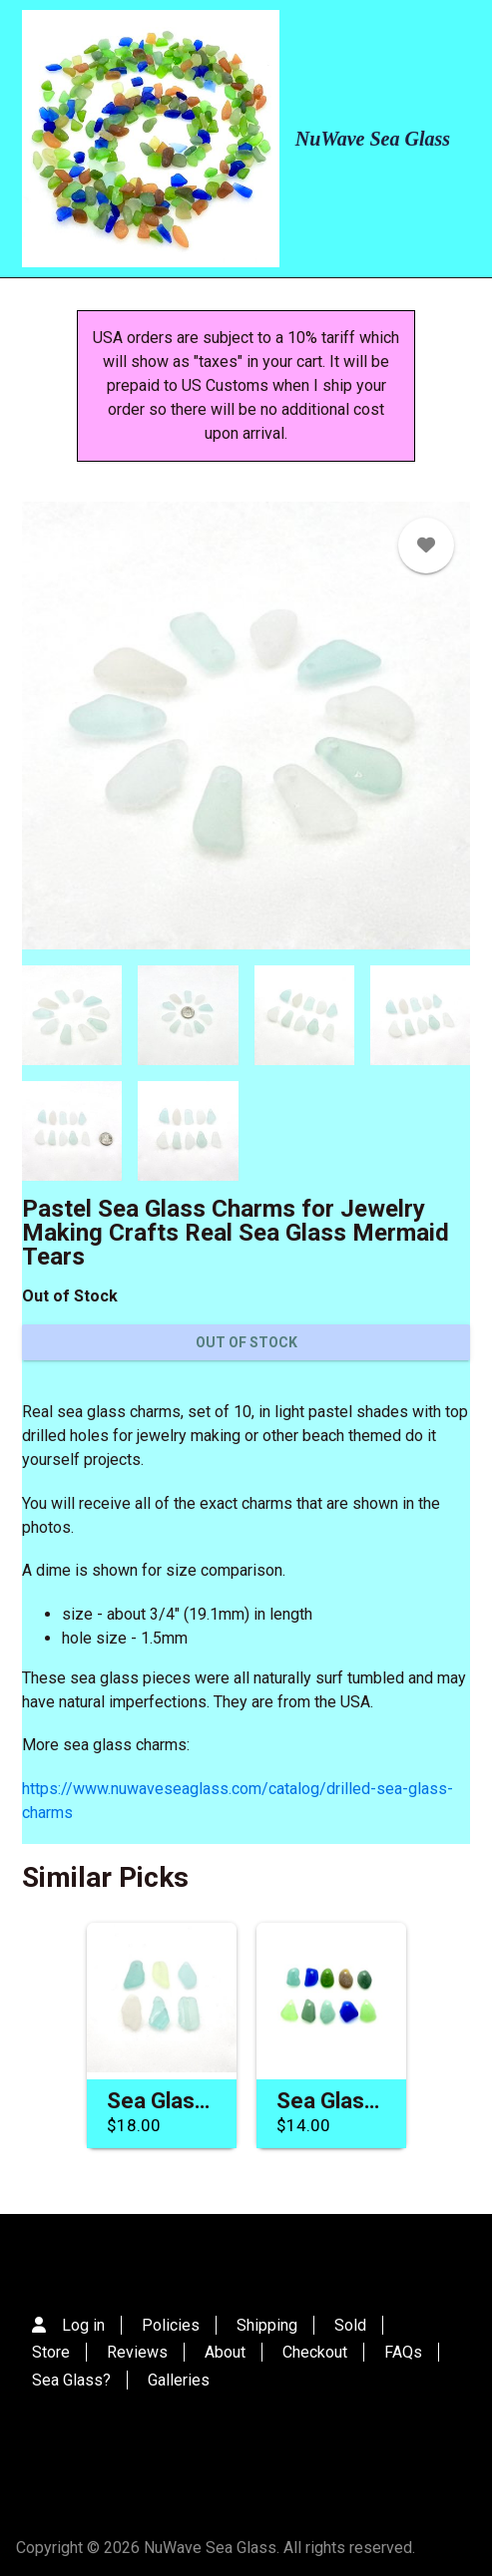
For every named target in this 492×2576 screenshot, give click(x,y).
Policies (171, 2325)
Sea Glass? (71, 2380)
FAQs (403, 2352)
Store (51, 2352)
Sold (350, 2325)
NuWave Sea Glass (372, 139)
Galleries (179, 2380)
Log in (83, 2325)
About (225, 2352)
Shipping (267, 2325)
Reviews (137, 2352)
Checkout (314, 2352)
